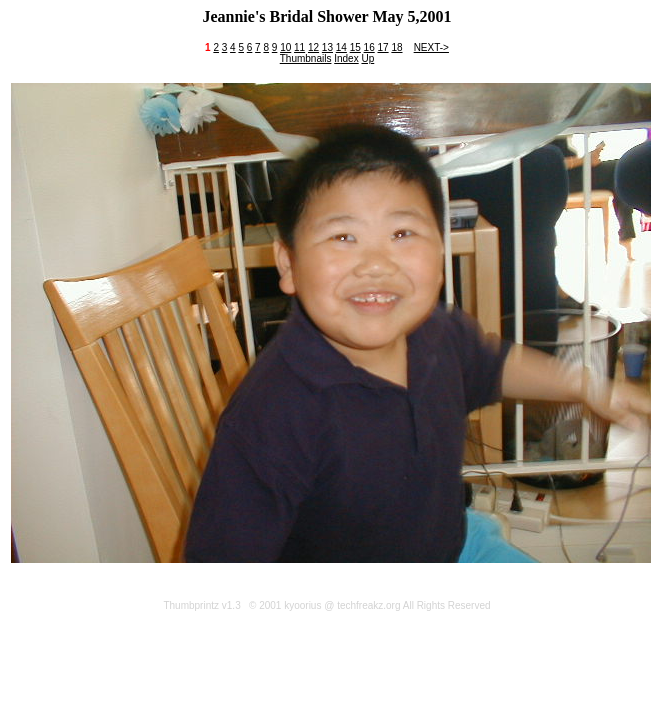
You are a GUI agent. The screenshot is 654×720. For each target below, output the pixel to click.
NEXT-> (431, 47)
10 (285, 47)
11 (299, 47)
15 (355, 47)
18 (396, 47)
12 (313, 47)
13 (327, 47)
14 (341, 47)
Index (346, 58)
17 (382, 47)
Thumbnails (306, 58)
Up (367, 58)
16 (369, 47)
